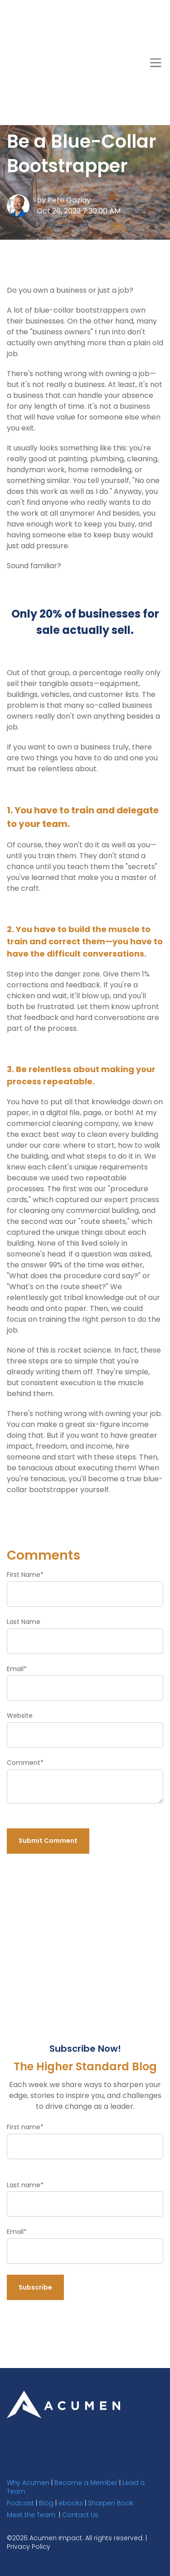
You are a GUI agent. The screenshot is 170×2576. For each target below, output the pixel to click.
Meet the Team (31, 2513)
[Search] (104, 85)
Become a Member (85, 2481)
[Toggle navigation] (156, 17)
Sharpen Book (110, 2501)
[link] (63, 2403)
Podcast (20, 2501)
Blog (46, 2501)
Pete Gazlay (69, 199)
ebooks (70, 2501)
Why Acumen (28, 2481)
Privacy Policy (28, 2545)
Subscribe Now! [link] (41, 85)
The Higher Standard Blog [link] (85, 51)
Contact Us (80, 2513)
